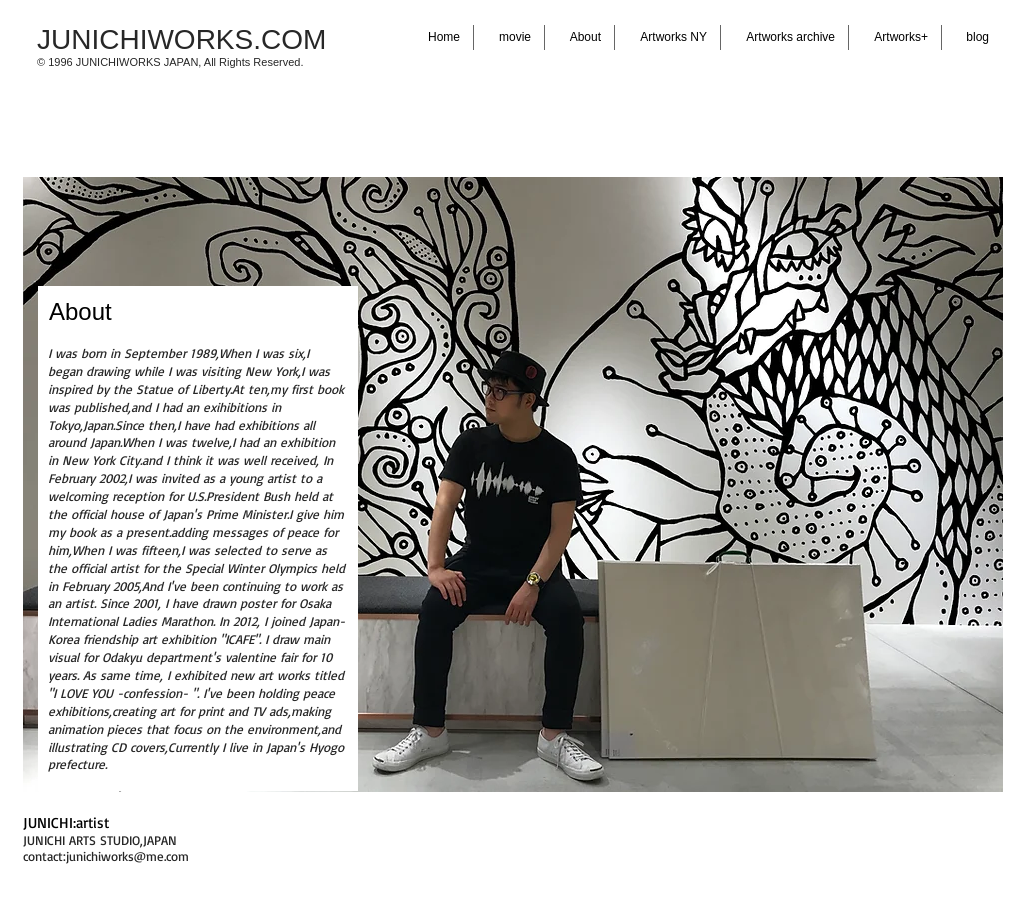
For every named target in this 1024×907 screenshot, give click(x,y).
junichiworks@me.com (127, 856)
